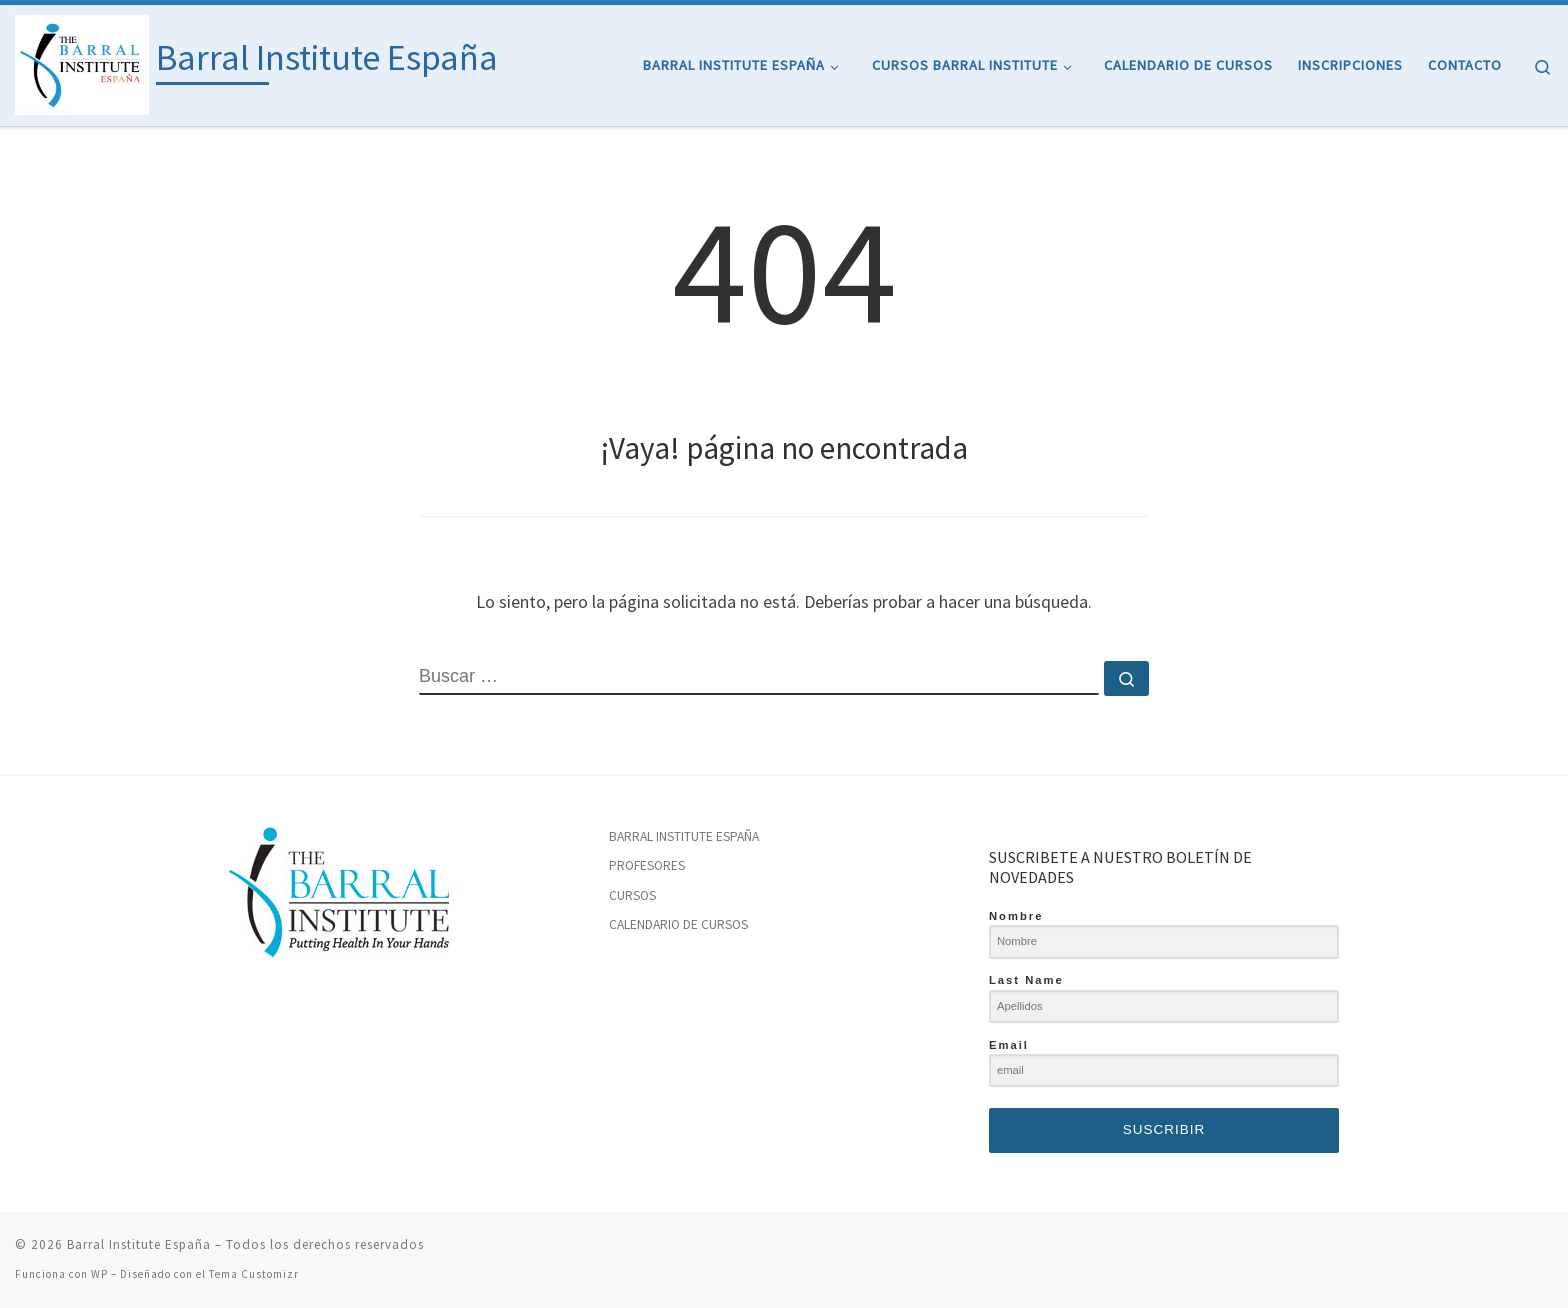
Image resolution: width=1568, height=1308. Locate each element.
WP (99, 1274)
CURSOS (632, 895)
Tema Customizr (254, 1274)
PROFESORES (647, 865)
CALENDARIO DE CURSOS (678, 924)
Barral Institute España (139, 1244)
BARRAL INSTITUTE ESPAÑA (684, 836)
